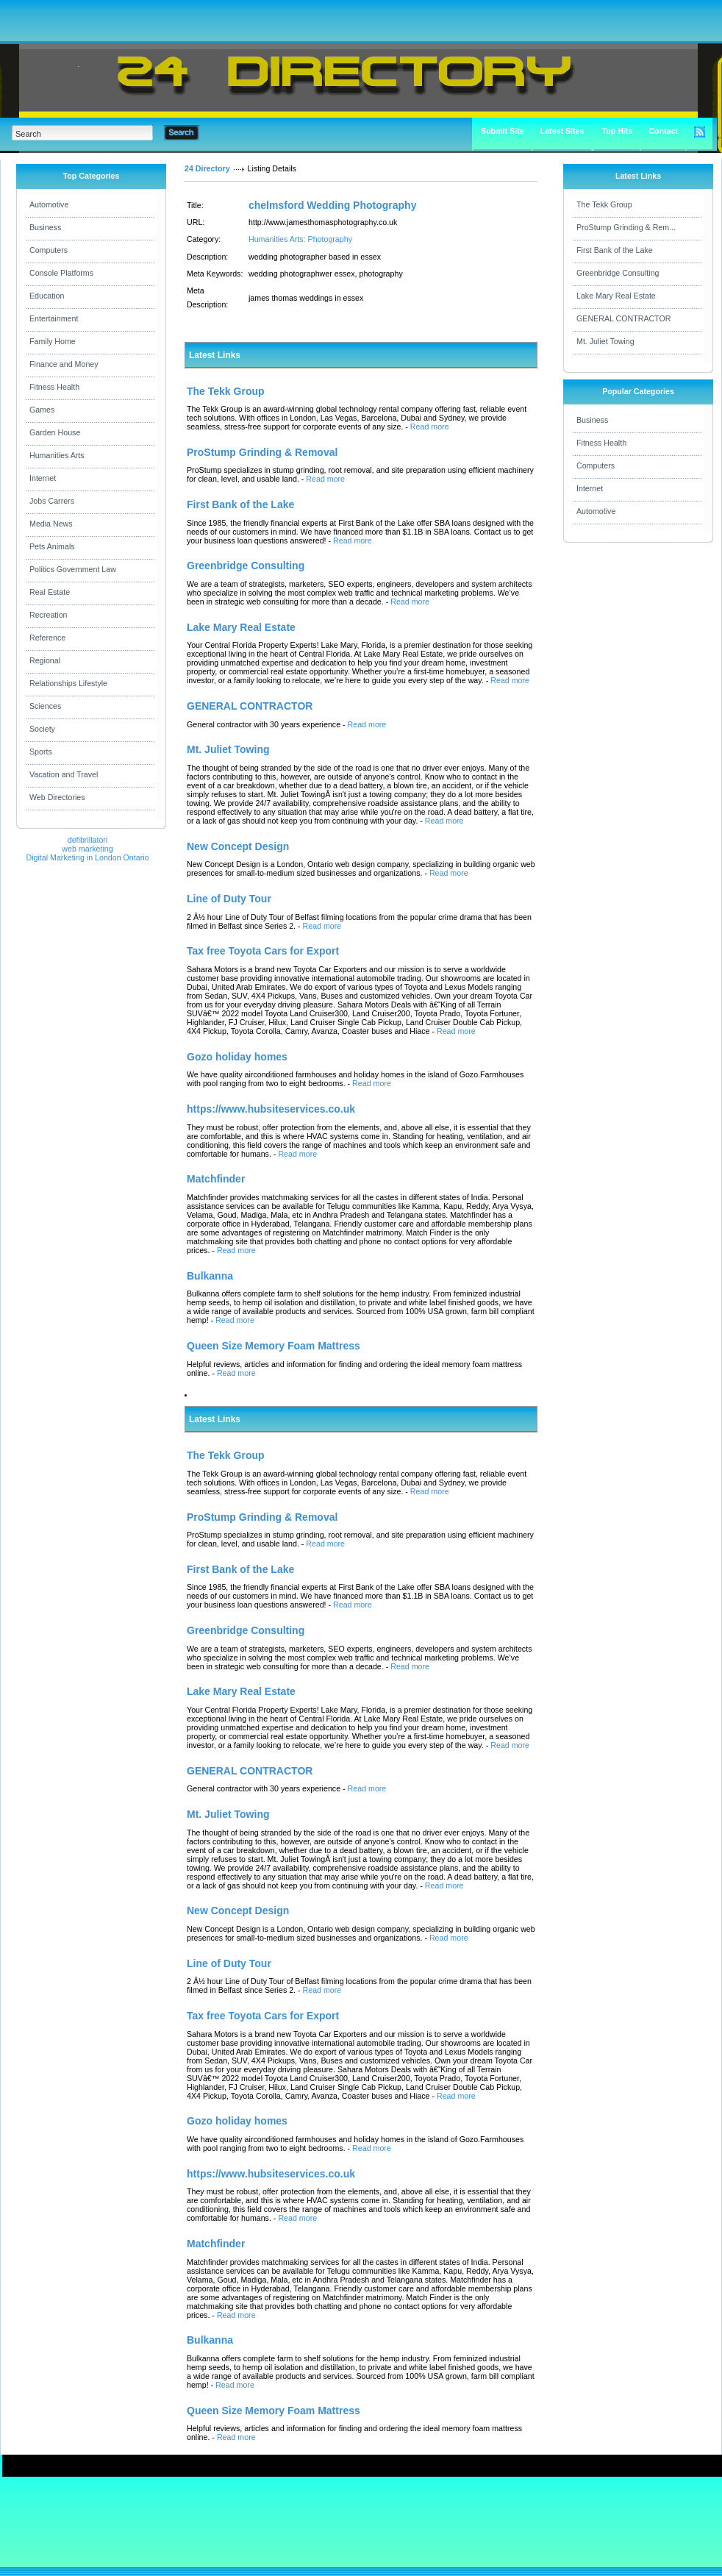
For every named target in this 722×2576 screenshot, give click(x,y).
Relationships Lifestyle (68, 683)
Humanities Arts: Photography (300, 239)
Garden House (54, 432)
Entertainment (53, 318)
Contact (663, 130)
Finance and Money (64, 364)
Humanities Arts (57, 455)
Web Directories (57, 797)
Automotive (48, 204)
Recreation (48, 614)
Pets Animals (52, 546)
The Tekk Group (604, 204)
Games (41, 409)
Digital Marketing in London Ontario (87, 857)
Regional (44, 660)
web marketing (87, 848)
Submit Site (502, 130)
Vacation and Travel (63, 774)
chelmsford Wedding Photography (332, 205)
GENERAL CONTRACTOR (623, 318)
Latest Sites (562, 130)
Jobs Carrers (51, 500)
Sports (40, 751)
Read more (429, 426)
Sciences (45, 706)
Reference (47, 637)
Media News (51, 523)
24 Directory (207, 168)
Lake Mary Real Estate (616, 295)
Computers (48, 250)
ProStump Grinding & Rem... (626, 227)
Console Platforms (61, 272)
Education (46, 295)
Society (42, 728)
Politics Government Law (72, 569)
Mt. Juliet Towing (605, 341)
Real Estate (49, 592)
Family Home (52, 341)
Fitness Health (54, 386)
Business (45, 227)
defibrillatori (88, 839)
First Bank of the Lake (614, 250)
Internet (42, 478)
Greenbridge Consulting (618, 272)
